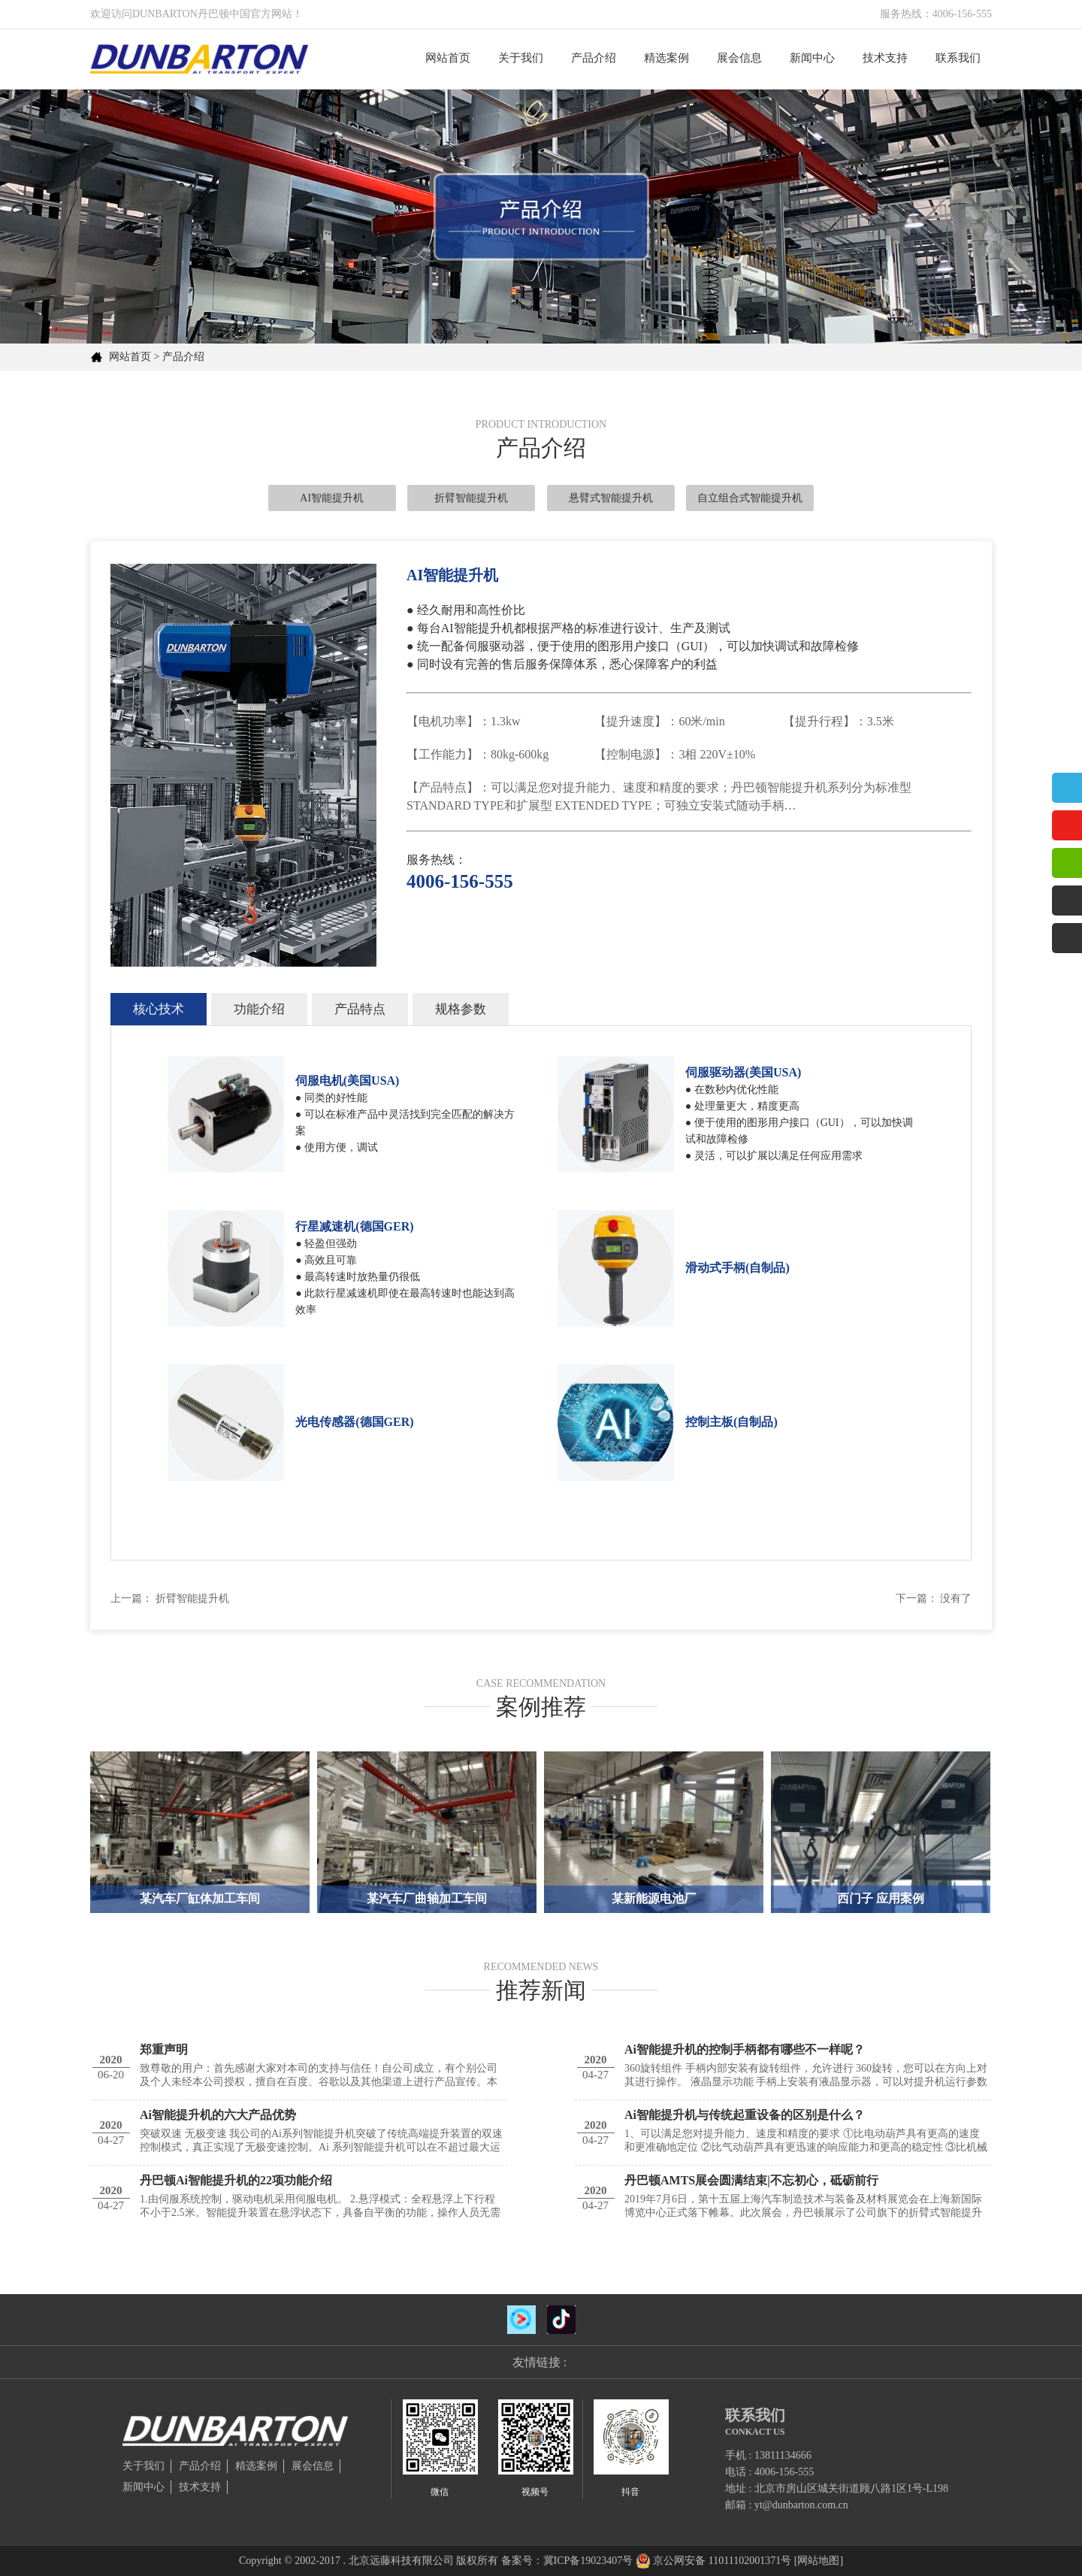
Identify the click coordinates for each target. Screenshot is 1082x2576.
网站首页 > (134, 356)
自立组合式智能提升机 (749, 498)
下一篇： (917, 1598)
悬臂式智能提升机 (611, 498)
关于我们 (520, 58)
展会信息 (739, 58)
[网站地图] (818, 2560)
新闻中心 (812, 58)
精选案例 (666, 58)
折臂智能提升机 (471, 498)
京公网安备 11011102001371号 (722, 2560)
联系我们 (958, 58)
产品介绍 (593, 58)
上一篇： (131, 1598)
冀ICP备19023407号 (588, 2560)
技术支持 (885, 58)
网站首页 (447, 58)
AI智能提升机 (332, 498)
